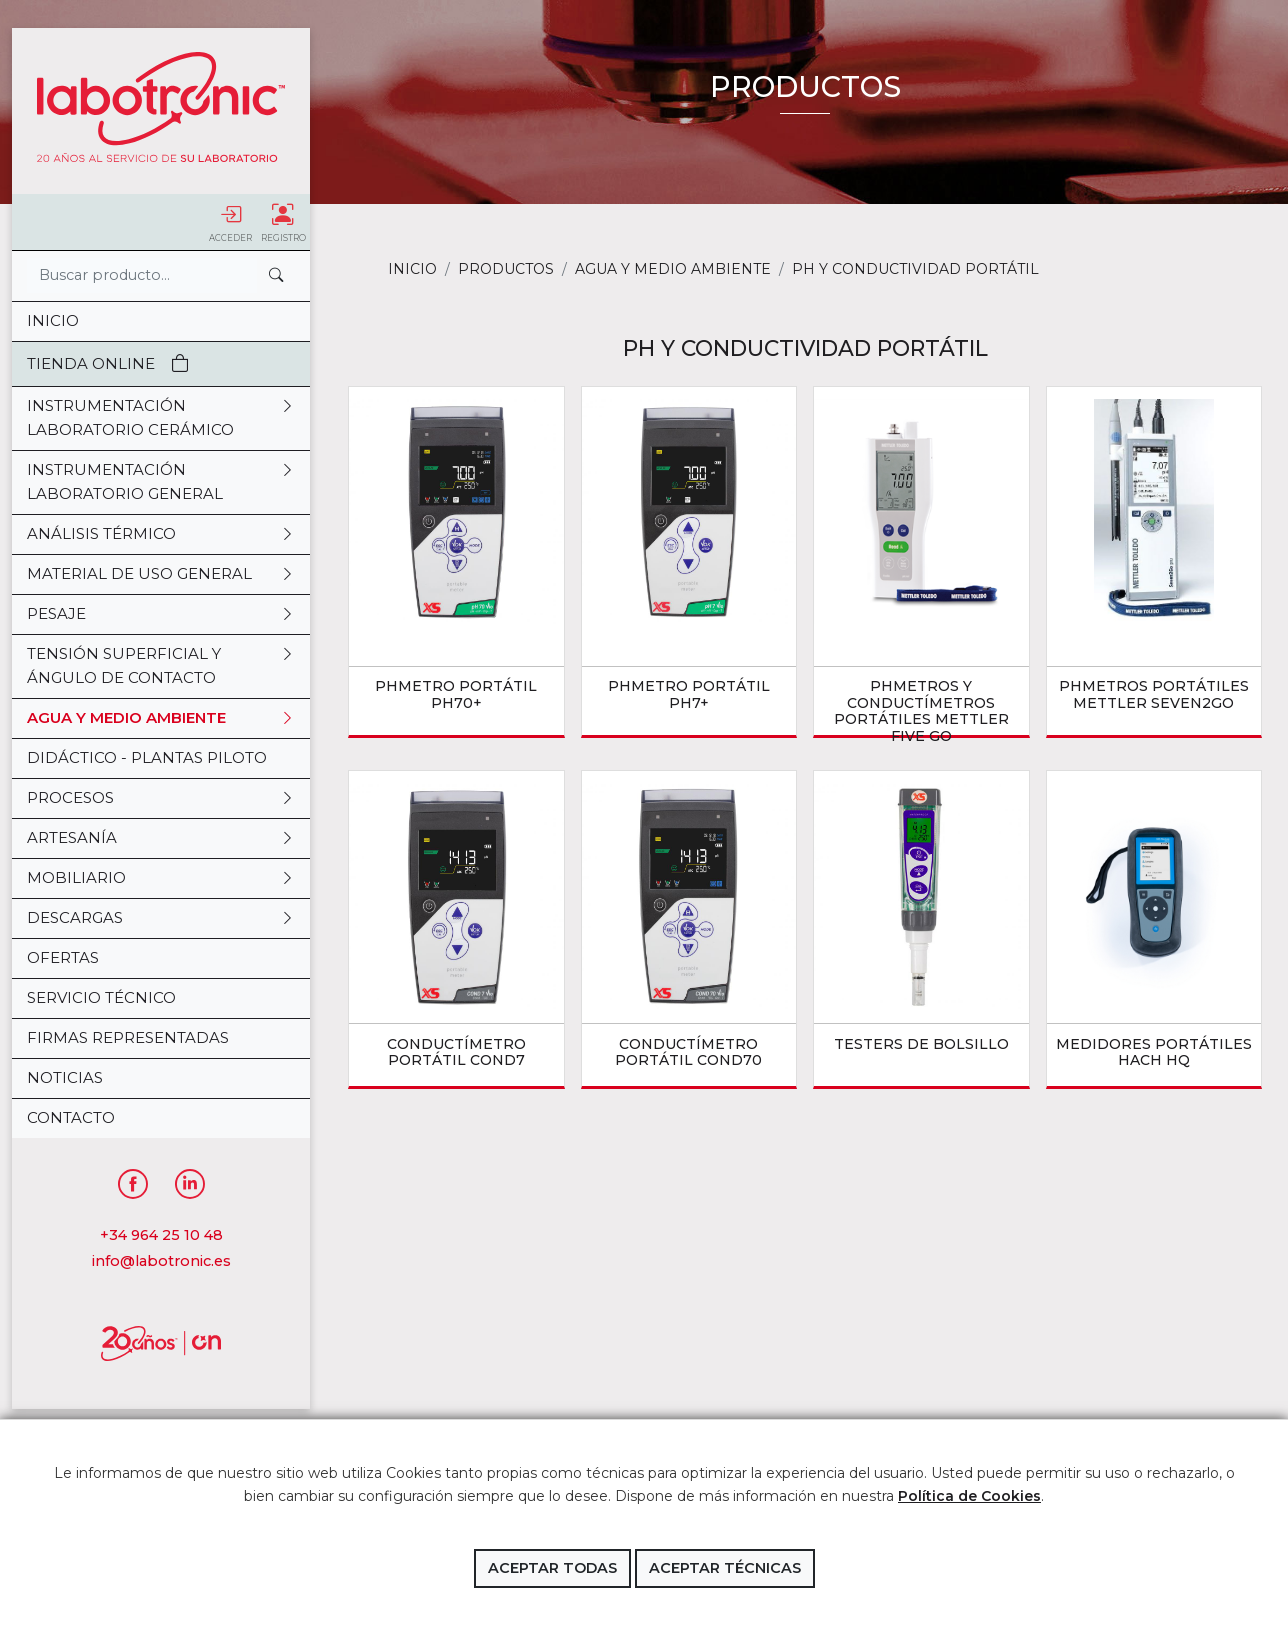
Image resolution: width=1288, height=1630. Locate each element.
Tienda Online (108, 363)
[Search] (142, 275)
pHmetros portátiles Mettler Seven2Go (1154, 694)
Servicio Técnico (101, 997)
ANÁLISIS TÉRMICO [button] (161, 534)
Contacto (71, 1117)
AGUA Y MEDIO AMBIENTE (673, 269)
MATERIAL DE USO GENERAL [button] (161, 574)
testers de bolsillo (921, 1044)
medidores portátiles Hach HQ (1154, 1052)
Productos (506, 269)
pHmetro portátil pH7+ (689, 694)
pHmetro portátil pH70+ (456, 694)
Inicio (53, 320)
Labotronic (161, 107)
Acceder (230, 223)
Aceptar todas (552, 1568)
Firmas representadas (128, 1037)
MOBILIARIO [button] (161, 878)
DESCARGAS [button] (161, 918)
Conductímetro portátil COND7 (456, 1052)
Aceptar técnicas (725, 1568)
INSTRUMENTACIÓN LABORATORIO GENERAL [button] (161, 482)
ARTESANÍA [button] (161, 838)
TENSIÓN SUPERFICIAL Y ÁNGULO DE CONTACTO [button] (161, 666)
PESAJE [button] (161, 614)
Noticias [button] (65, 1077)
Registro (283, 223)
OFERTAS (63, 957)
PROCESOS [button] (161, 798)
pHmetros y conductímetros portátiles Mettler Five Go (921, 711)
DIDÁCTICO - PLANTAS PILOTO (147, 757)
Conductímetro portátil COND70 (688, 1052)
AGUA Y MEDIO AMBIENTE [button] (161, 718)
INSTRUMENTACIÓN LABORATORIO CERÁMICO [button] (161, 418)
